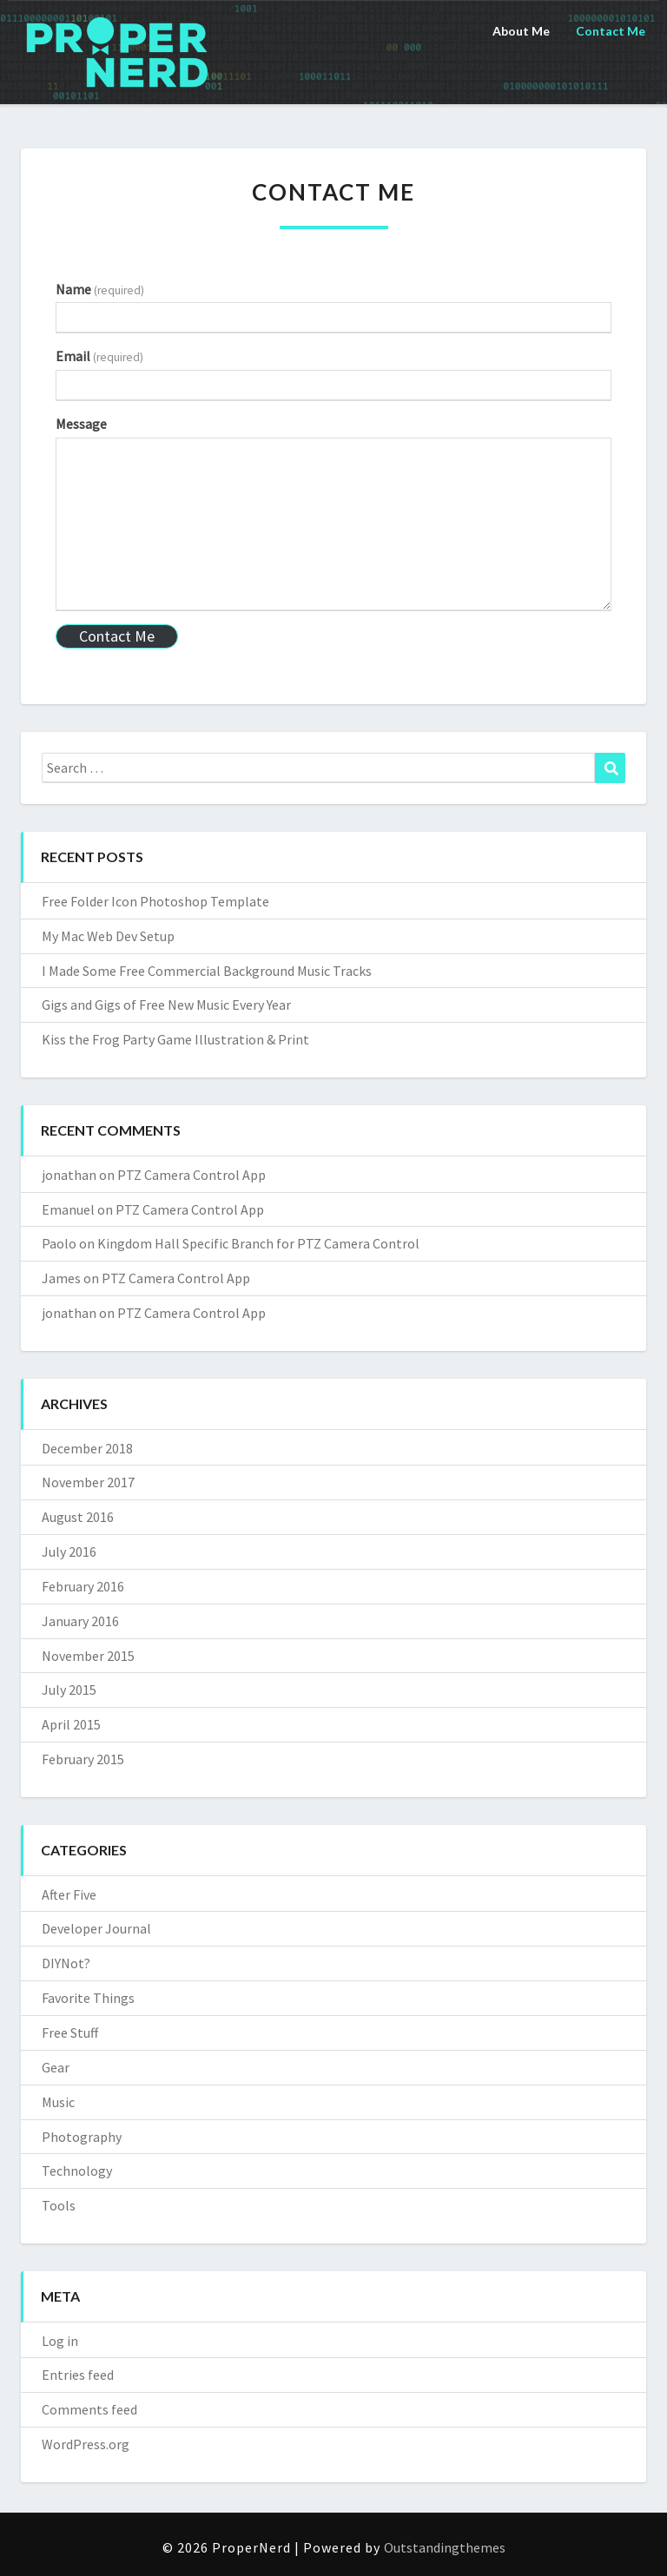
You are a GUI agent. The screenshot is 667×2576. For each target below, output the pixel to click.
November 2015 (88, 1655)
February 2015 (83, 1759)
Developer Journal (96, 1928)
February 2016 (83, 1586)
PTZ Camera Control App (191, 1174)
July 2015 (69, 1689)
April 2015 (71, 1724)
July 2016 (69, 1551)
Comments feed (89, 2409)
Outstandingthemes (444, 2547)
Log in (60, 2340)
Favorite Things (88, 1997)
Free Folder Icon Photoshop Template (155, 901)
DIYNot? (66, 1963)
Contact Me (610, 30)
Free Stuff (70, 2032)
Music (58, 2102)
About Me (521, 30)
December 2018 (87, 1448)
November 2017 (88, 1482)
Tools (59, 2205)
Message (81, 423)
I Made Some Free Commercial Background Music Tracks (207, 970)
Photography (82, 2136)
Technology (77, 2170)
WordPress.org (85, 2444)
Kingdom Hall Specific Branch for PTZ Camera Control (258, 1243)
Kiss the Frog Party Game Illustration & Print (175, 1039)
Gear (55, 2067)
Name (100, 289)
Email (99, 356)
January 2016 (80, 1621)
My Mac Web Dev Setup (108, 936)
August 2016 (78, 1516)
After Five (69, 1894)
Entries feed (78, 2374)
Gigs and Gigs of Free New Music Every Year (166, 1004)
